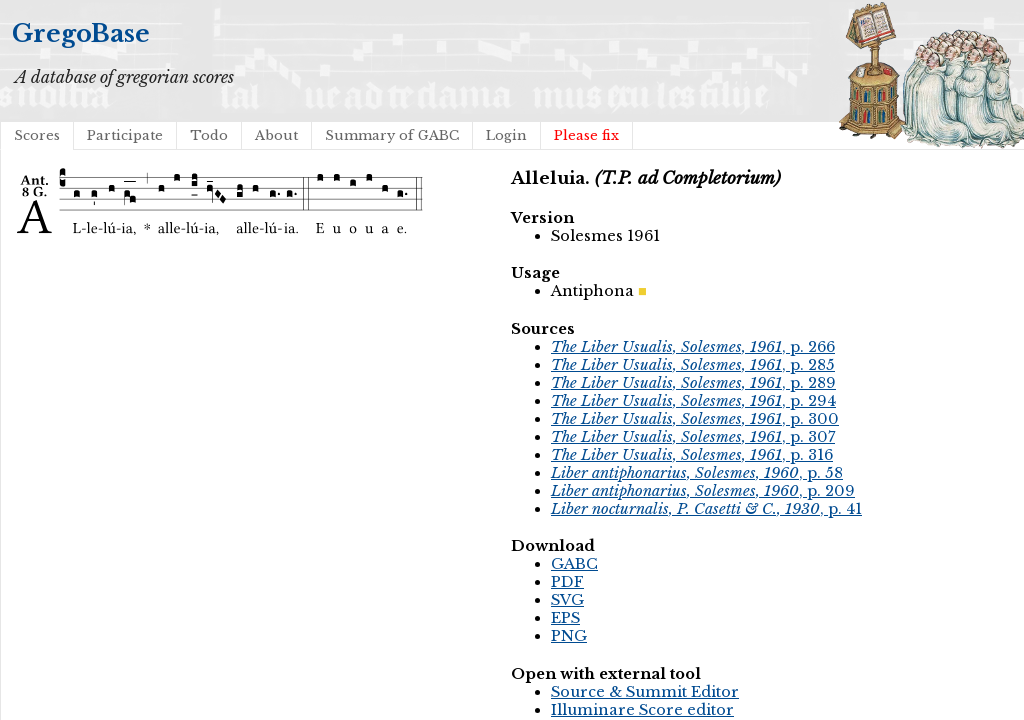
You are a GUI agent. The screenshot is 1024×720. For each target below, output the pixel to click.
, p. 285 (693, 365)
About (276, 135)
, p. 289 (693, 383)
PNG (569, 636)
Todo (209, 135)
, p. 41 (706, 509)
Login (506, 135)
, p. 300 (695, 419)
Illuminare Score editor (642, 710)
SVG (567, 600)
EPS (565, 618)
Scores (37, 135)
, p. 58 (697, 473)
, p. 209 (703, 491)
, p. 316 (692, 455)
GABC (574, 564)
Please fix (586, 135)
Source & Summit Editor (645, 692)
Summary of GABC (392, 135)
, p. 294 (693, 401)
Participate (125, 135)
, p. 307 (693, 437)
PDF (567, 582)
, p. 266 (693, 347)
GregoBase (81, 33)
